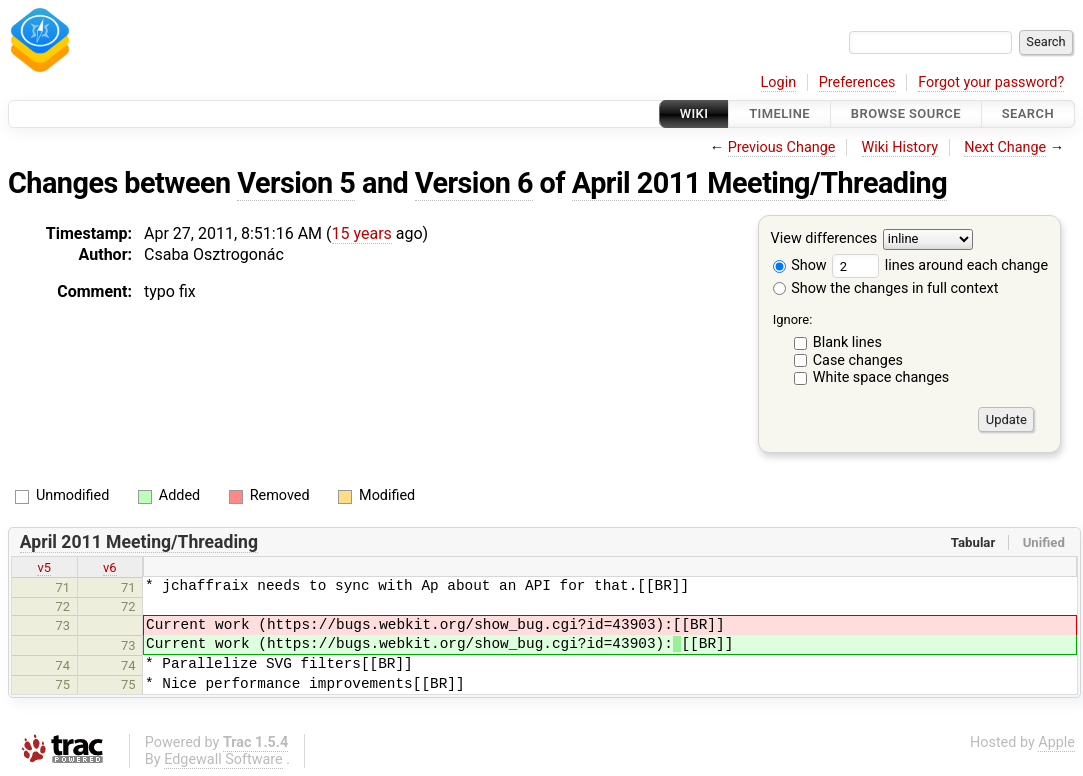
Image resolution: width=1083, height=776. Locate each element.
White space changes (881, 377)
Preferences (857, 82)
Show (800, 265)
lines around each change (940, 265)
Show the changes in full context (886, 288)
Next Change (1005, 147)
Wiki (694, 113)
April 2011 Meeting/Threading (759, 183)
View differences (824, 239)
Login (779, 82)
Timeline (779, 113)
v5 (44, 567)
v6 (110, 567)
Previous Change (782, 147)
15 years (362, 233)
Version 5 (296, 183)
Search (1028, 113)
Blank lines (847, 342)
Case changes (858, 360)
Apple (1056, 742)
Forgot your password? (991, 82)
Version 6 (474, 183)
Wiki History (900, 147)
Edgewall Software (223, 759)
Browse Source (906, 113)
